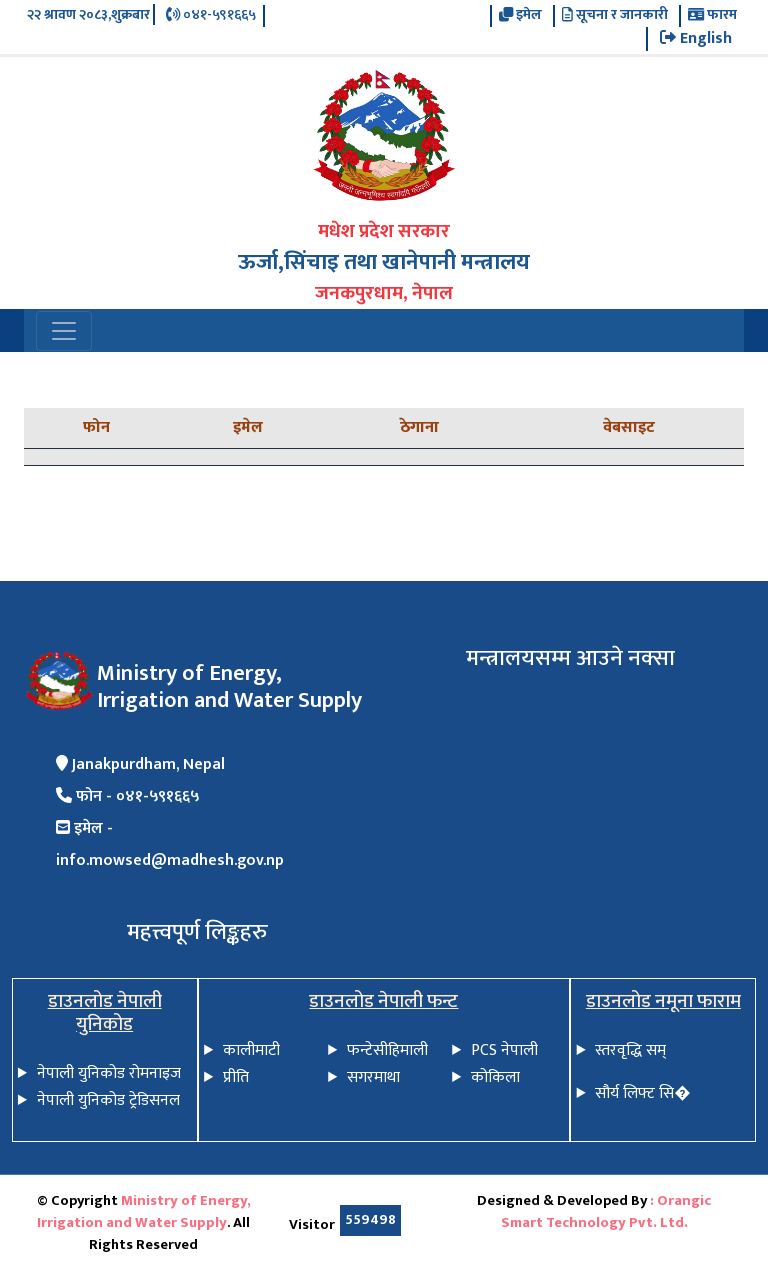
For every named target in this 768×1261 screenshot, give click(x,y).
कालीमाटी (251, 1050)
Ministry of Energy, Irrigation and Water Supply (144, 1212)
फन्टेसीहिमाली (387, 1050)
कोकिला (495, 1077)
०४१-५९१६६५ (211, 16)
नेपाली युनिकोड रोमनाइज (109, 1073)
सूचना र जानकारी (615, 16)
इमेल (520, 16)
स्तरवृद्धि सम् (630, 1050)
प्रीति (236, 1077)
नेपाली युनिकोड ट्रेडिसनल (108, 1100)
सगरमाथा (373, 1077)
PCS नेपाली (504, 1050)
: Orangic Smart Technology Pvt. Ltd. (606, 1212)
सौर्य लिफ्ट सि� (642, 1093)
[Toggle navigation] (64, 331)
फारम (712, 16)
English (696, 39)
